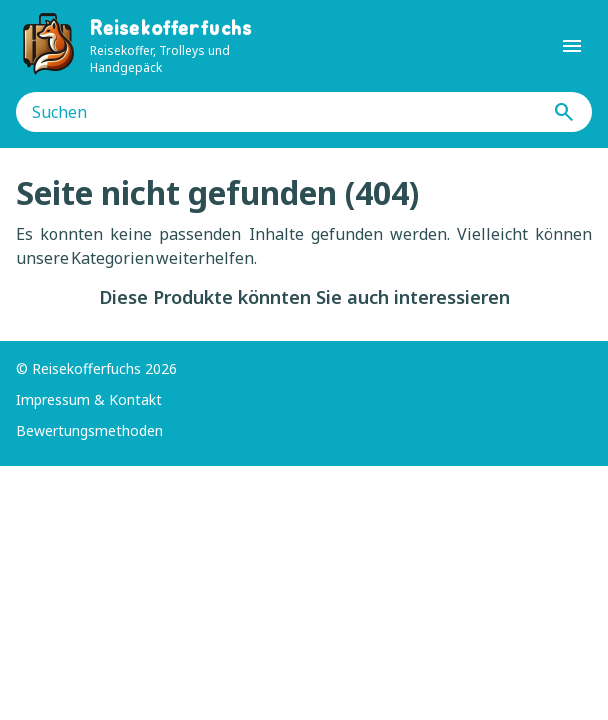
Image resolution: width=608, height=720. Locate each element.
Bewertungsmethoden (89, 430)
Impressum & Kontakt (89, 399)
